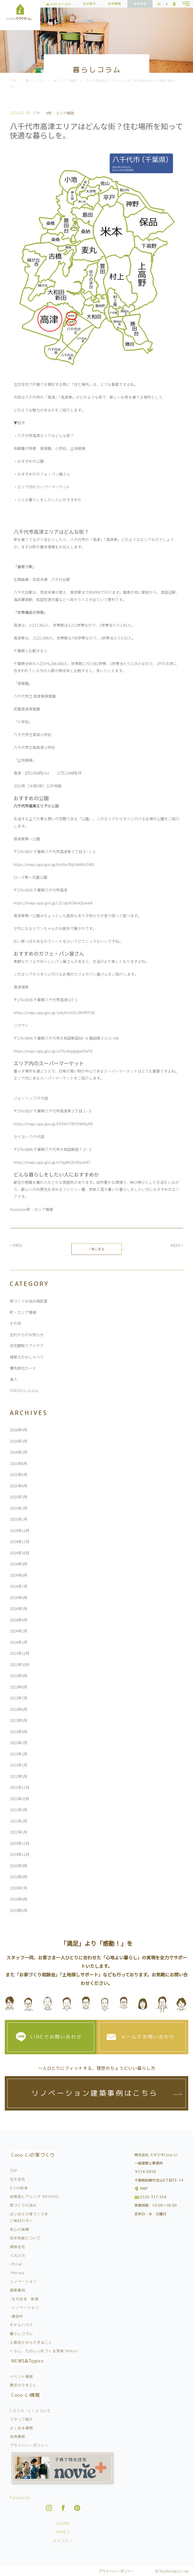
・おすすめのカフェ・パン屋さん (44, 474)
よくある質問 (21, 2428)
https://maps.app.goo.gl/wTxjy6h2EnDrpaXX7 (52, 1162)
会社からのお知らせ (27, 1334)
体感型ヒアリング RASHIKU (34, 2196)
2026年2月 (18, 1452)
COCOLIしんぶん (24, 1390)
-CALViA (17, 2255)
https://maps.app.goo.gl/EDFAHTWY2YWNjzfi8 (53, 1123)
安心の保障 (19, 2229)
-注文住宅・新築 (24, 2299)
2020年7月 (18, 1888)
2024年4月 (18, 1619)
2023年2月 (18, 1754)
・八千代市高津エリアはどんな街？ (44, 435)
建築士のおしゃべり (27, 1357)
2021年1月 (18, 1832)
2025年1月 (18, 1519)
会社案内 (89, 4)
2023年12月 (19, 1653)
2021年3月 (18, 1809)
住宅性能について (25, 2238)
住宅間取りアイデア (26, 1345)
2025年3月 (18, 1496)
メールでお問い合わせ (148, 2037)
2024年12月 (19, 1530)
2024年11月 (19, 1541)
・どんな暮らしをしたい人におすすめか (47, 499)
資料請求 (140, 4)
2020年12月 (19, 1843)
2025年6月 (18, 1463)
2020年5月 (18, 1910)
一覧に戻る (97, 1249)
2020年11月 (19, 1854)
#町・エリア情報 (60, 113)
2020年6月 (18, 1899)
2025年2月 (18, 1508)
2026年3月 (18, 1441)
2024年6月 (18, 1597)
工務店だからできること (31, 2342)
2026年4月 (18, 1429)
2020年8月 (18, 1876)
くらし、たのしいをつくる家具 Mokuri (44, 2351)
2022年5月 (18, 1776)
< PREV (16, 1245)
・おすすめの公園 (29, 461)
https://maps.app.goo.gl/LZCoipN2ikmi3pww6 (53, 902)
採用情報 (114, 4)
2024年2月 (18, 1630)
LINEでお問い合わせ (56, 2037)
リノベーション (23, 2281)
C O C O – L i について (30, 2410)
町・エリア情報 (40, 1209)
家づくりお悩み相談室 (28, 1301)
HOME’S (63, 2532)
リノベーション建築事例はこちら (94, 2093)
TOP (13, 2170)
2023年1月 (18, 1765)
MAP (141, 2188)
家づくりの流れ (23, 2205)
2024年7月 (18, 1586)
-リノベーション (24, 2307)
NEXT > (177, 1245)
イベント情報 (21, 2376)
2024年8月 (18, 1575)
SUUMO (63, 2523)
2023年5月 (18, 1720)
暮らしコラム (21, 2333)
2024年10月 (19, 1552)
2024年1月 (18, 1642)
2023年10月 (19, 1664)
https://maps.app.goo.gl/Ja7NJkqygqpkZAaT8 (53, 1050)
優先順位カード (23, 1368)
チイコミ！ (63, 2540)
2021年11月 (19, 1787)
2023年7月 (18, 1698)
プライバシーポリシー (29, 2445)
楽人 (13, 1379)
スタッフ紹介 (21, 2419)
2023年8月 (18, 1686)
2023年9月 (18, 1675)
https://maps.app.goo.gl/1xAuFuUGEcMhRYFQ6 (54, 1012)
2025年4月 (18, 1485)
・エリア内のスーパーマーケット (42, 486)
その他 (15, 1323)
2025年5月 (18, 1474)
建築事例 (17, 2290)
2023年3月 (18, 1742)
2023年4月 (18, 1731)
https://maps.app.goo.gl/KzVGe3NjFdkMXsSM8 (54, 864)
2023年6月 (18, 1709)
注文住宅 (17, 2179)
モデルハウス (21, 2324)
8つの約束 (19, 2188)
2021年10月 (19, 1798)
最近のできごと (23, 2385)
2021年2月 (18, 1821)
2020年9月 (18, 1865)
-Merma (17, 2272)
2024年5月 (18, 1608)
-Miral (16, 2264)
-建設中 (16, 2316)
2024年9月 (18, 1563)
